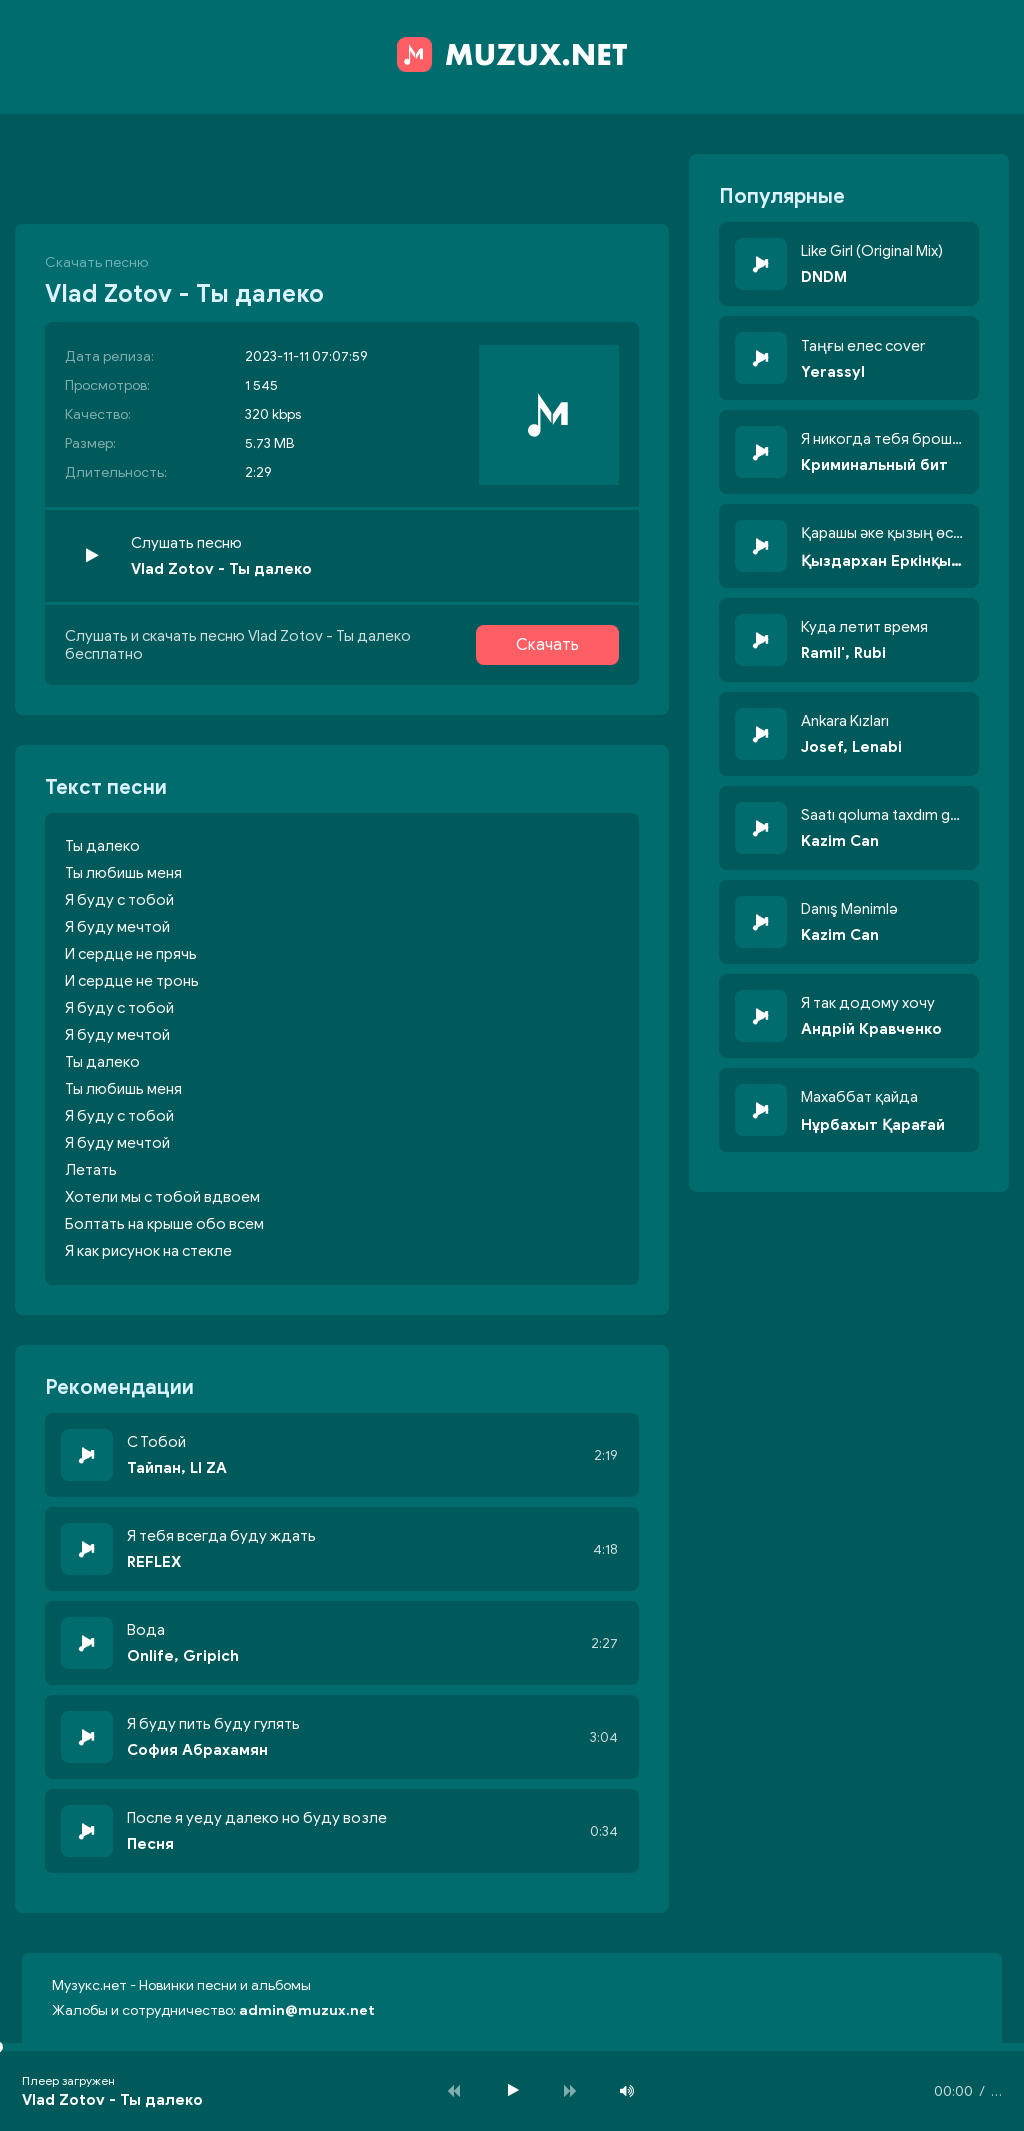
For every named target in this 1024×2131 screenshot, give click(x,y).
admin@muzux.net (307, 2010)
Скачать (547, 645)
